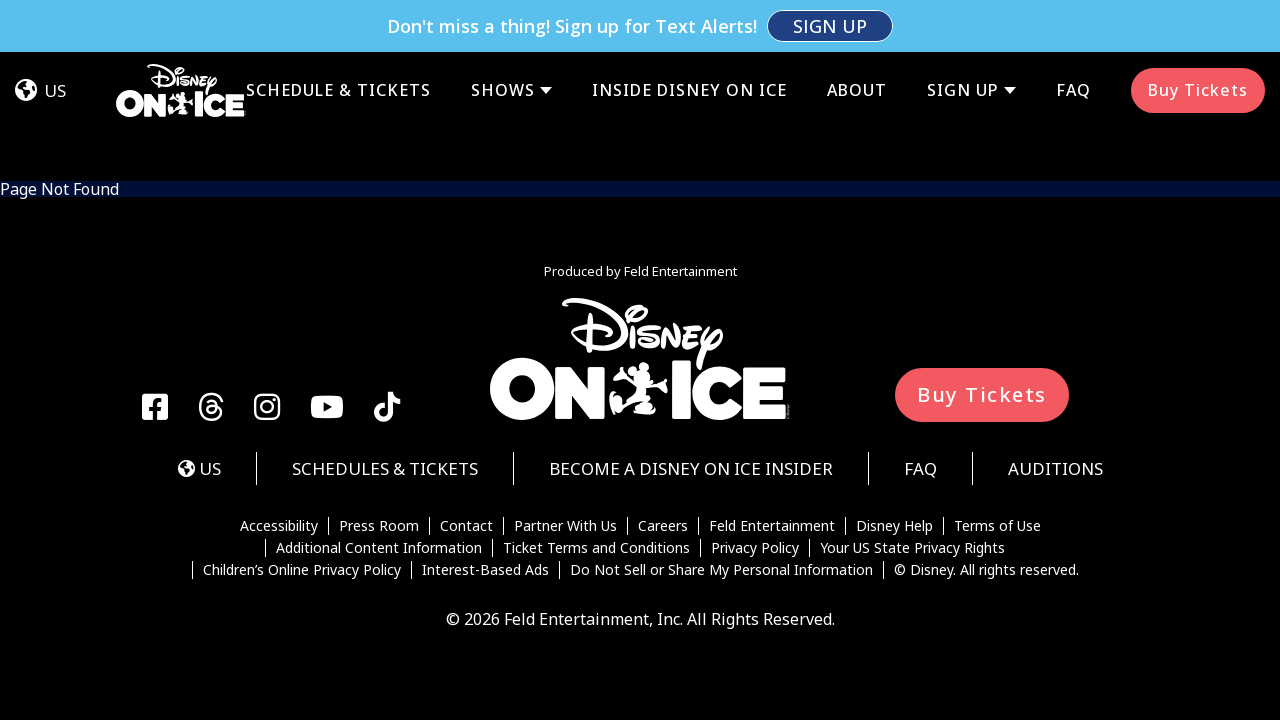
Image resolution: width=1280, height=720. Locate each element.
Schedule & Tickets (338, 38)
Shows (503, 38)
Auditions (1055, 364)
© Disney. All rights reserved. (986, 466)
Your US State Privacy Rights (912, 444)
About (857, 38)
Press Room (379, 422)
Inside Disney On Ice (689, 38)
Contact (466, 422)
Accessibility (279, 422)
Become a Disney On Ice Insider (691, 364)
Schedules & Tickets (385, 364)
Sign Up (963, 38)
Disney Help (894, 422)
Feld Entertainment (772, 422)
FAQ (1073, 38)
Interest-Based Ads (485, 466)
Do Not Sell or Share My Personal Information (721, 466)
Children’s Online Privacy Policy (302, 466)
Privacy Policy (755, 444)
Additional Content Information (379, 444)
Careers (663, 422)
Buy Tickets (1198, 38)
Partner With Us (565, 422)
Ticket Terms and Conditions (596, 444)
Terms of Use (997, 422)
